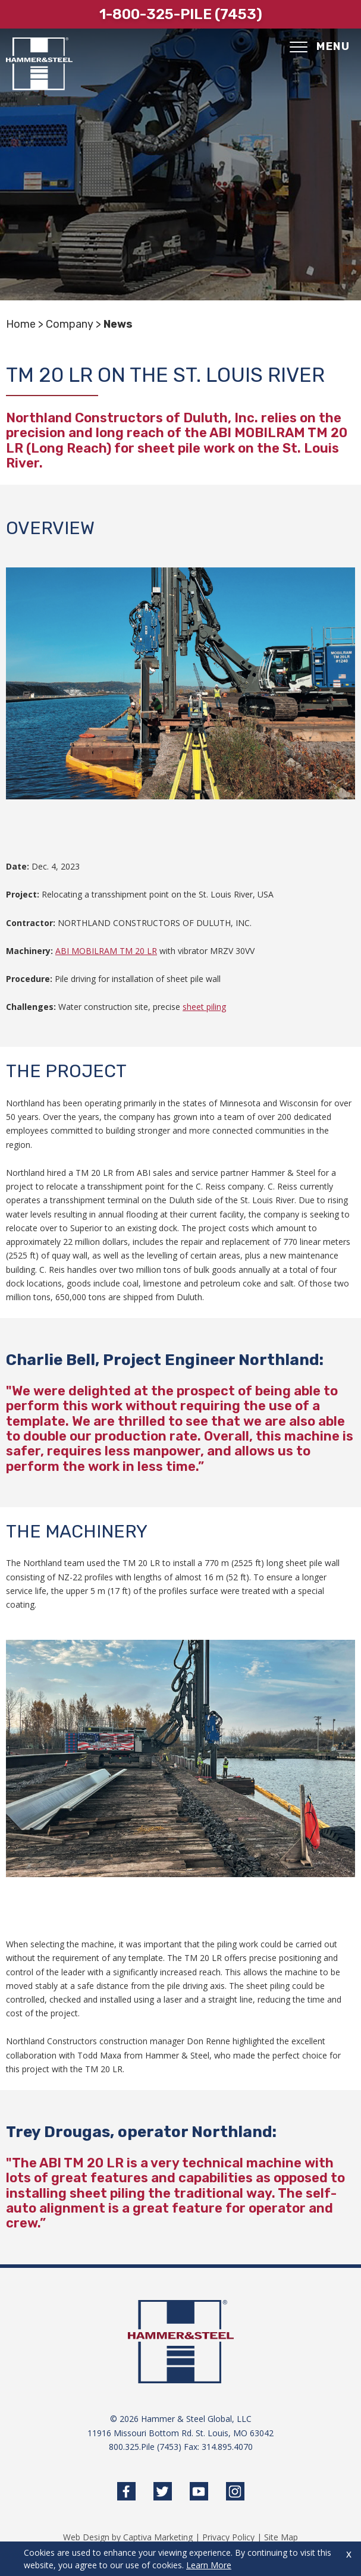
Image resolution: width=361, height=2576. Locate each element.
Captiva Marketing (158, 2537)
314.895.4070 (227, 2446)
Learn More (208, 2565)
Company (69, 324)
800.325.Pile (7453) (145, 2446)
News (118, 324)
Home (21, 324)
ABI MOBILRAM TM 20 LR (106, 950)
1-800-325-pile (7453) (180, 14)
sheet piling (204, 1006)
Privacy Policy (228, 2537)
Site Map (281, 2537)
